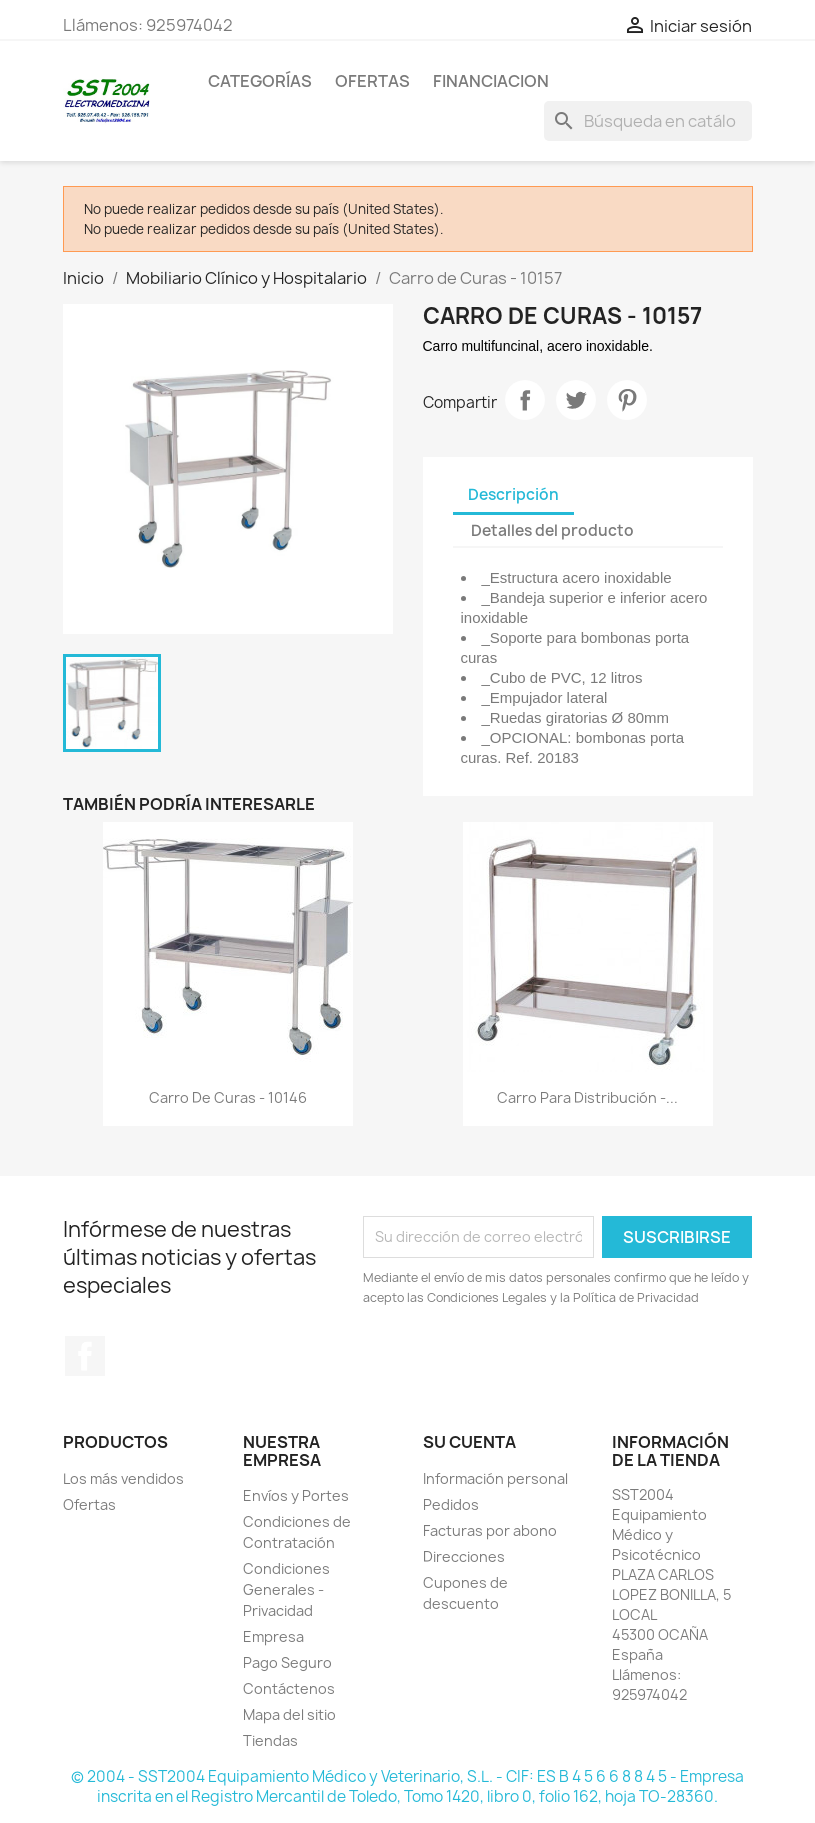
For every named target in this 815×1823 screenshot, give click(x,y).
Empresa (273, 1636)
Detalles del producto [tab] (552, 530)
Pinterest (627, 400)
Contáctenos (289, 1688)
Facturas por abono (490, 1530)
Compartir (525, 400)
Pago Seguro (287, 1662)
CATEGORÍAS (260, 81)
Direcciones (464, 1556)
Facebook (85, 1356)
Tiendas (270, 1740)
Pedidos (451, 1504)
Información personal (495, 1478)
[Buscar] (648, 121)
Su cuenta (469, 1442)
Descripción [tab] (513, 494)
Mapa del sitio (289, 1714)
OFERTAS (372, 81)
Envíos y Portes (296, 1495)
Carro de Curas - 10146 (228, 1097)
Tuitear (576, 400)
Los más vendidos (123, 1478)
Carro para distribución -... (587, 1097)
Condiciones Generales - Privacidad (286, 1589)
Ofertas (89, 1504)
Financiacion (491, 81)
